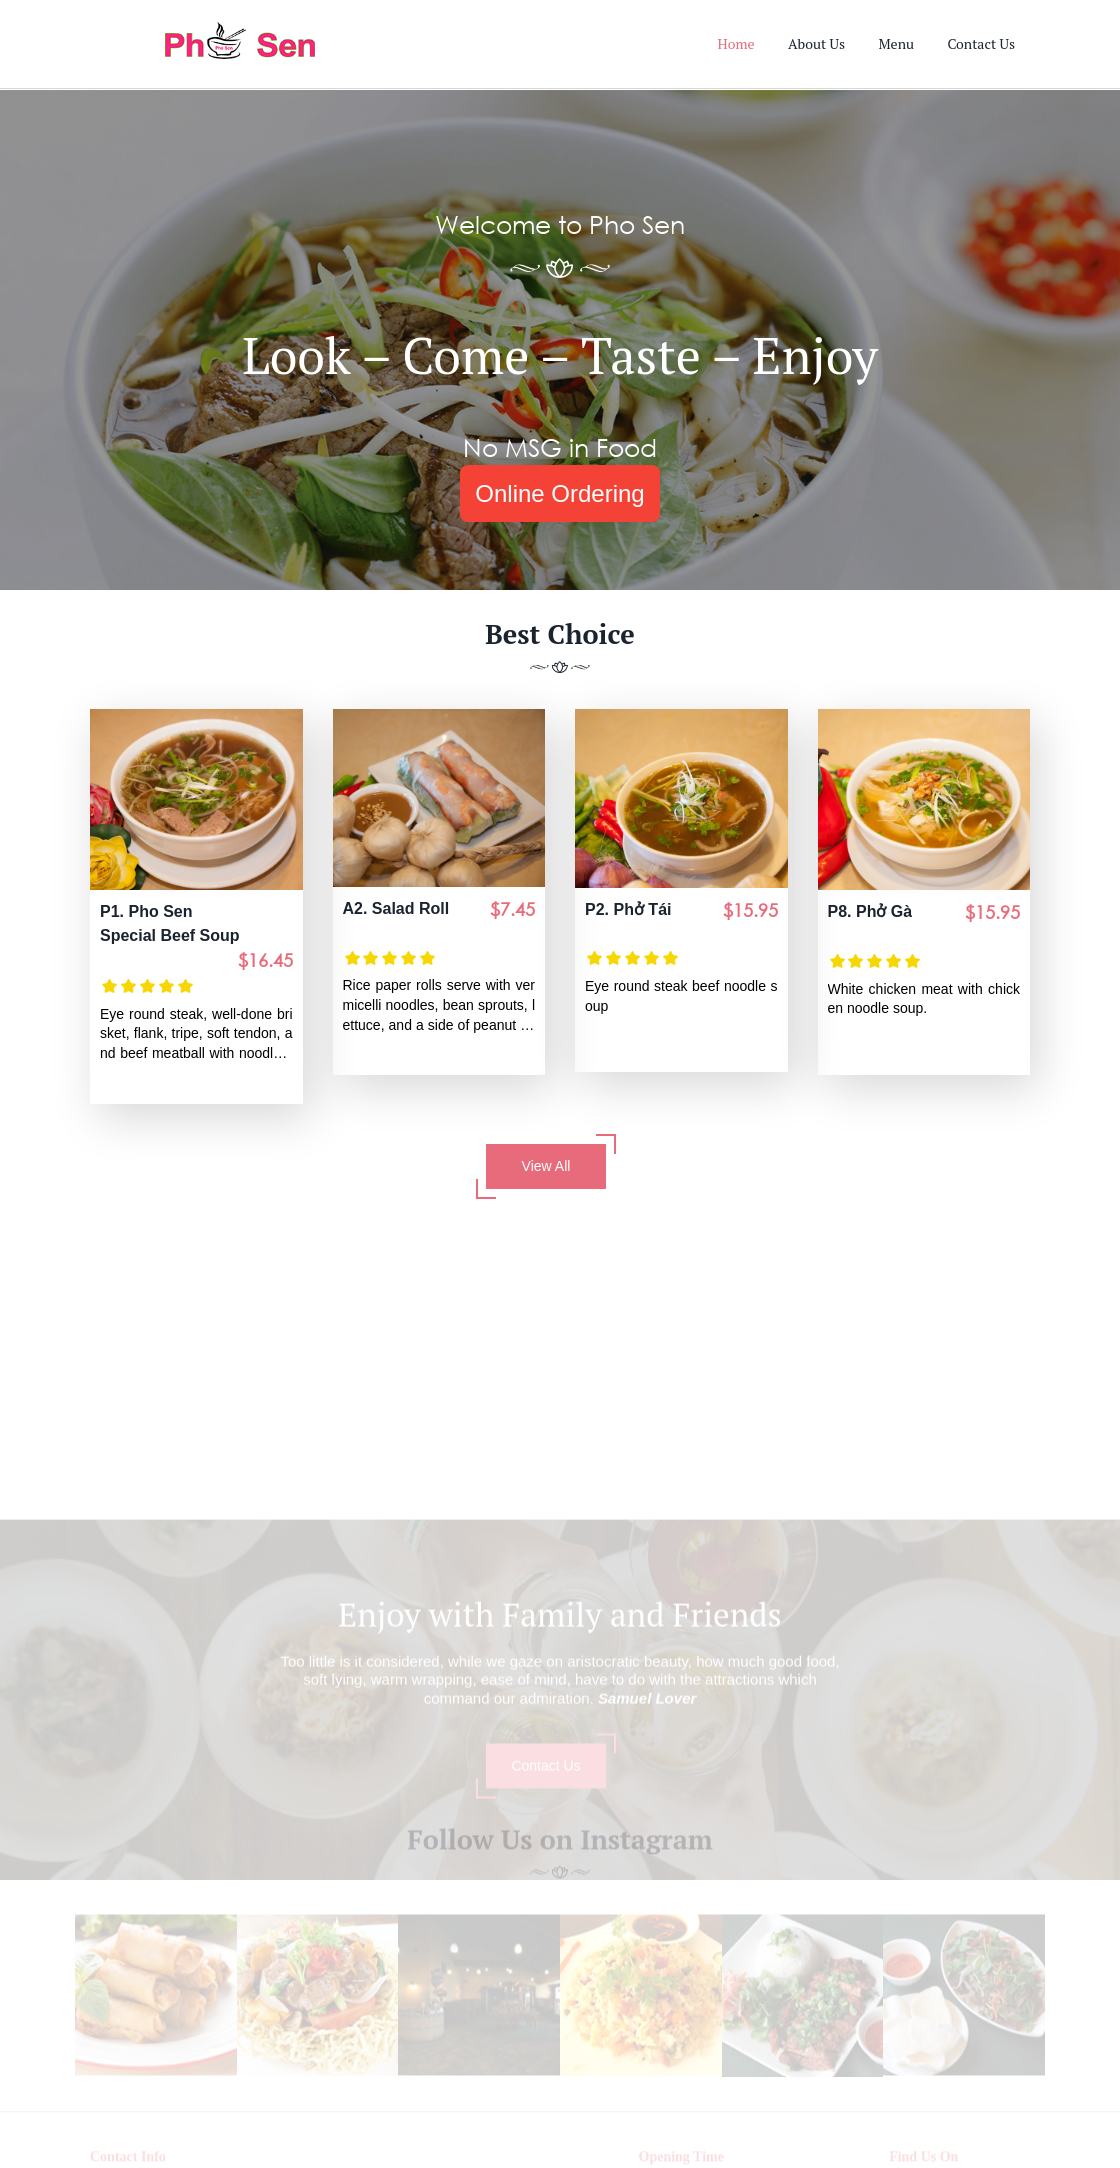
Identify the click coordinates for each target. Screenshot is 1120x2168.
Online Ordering (559, 493)
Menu (896, 43)
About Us (816, 43)
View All (546, 1166)
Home (736, 43)
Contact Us (981, 43)
